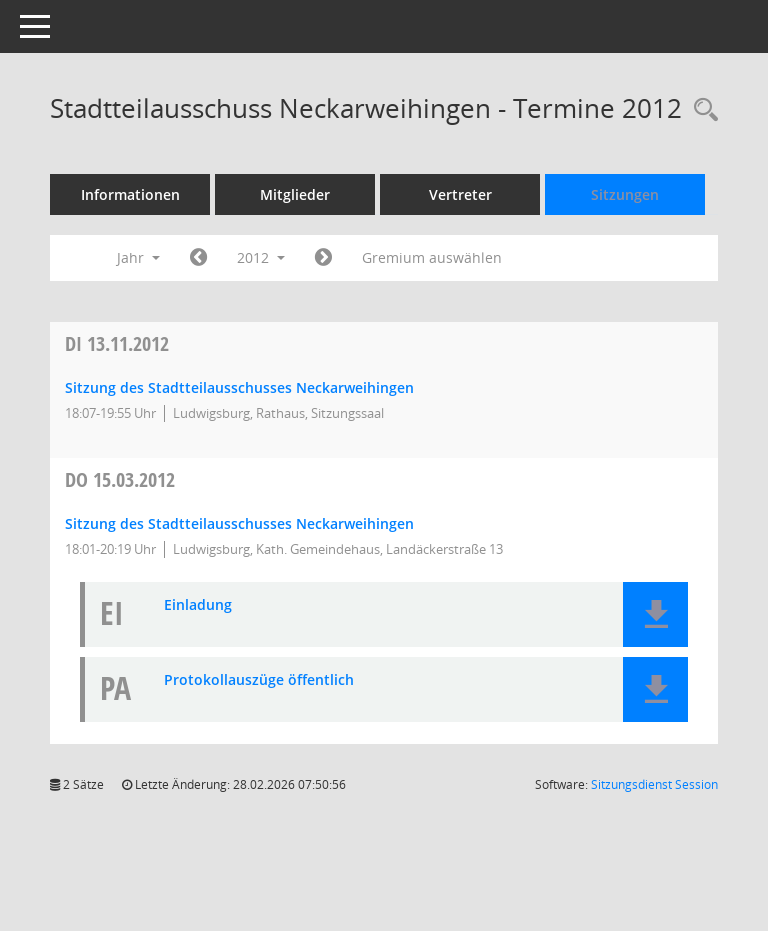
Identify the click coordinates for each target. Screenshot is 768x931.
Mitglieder (295, 194)
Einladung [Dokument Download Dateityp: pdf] (198, 605)
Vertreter (460, 194)
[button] (655, 614)
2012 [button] (261, 257)
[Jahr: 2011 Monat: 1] (198, 258)
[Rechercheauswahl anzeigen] (701, 110)
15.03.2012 (120, 479)
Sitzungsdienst (654, 784)
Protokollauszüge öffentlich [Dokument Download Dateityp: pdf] (259, 680)
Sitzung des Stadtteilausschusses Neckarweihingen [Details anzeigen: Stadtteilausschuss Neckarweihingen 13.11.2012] (239, 387)
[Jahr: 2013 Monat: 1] (323, 258)
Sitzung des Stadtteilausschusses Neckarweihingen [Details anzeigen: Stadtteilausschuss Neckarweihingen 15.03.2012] (239, 523)
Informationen (130, 194)
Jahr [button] (138, 257)
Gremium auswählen (432, 257)
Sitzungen (625, 194)
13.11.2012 (117, 343)
